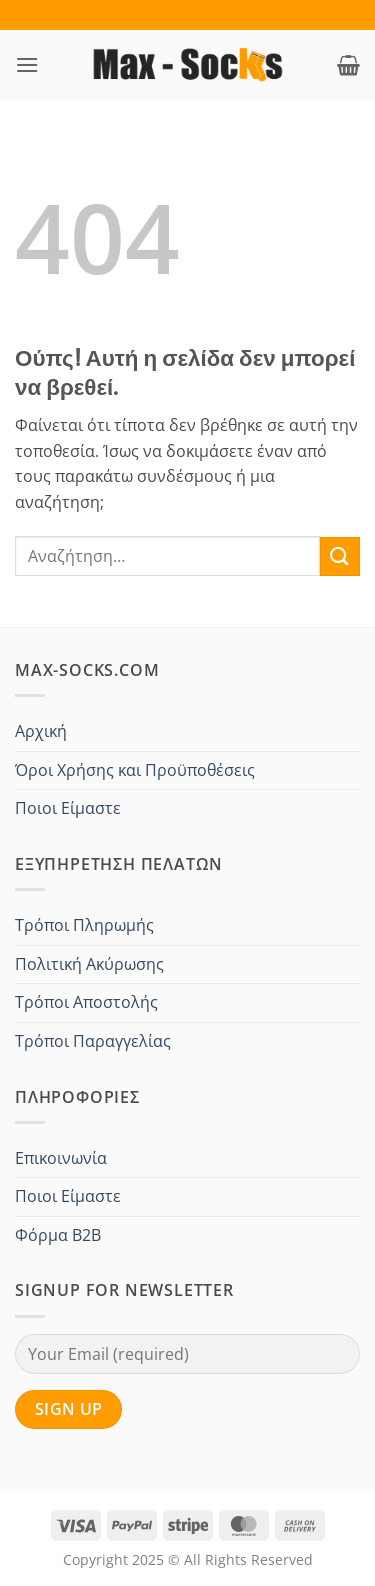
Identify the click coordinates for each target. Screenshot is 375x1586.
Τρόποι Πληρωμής (84, 925)
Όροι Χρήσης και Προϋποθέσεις (135, 770)
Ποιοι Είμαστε (68, 808)
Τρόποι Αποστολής (86, 1002)
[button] (27, 64)
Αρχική (41, 731)
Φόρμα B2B (58, 1235)
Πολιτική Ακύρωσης (89, 964)
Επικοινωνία (61, 1158)
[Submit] (340, 556)
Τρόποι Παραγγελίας (93, 1041)
